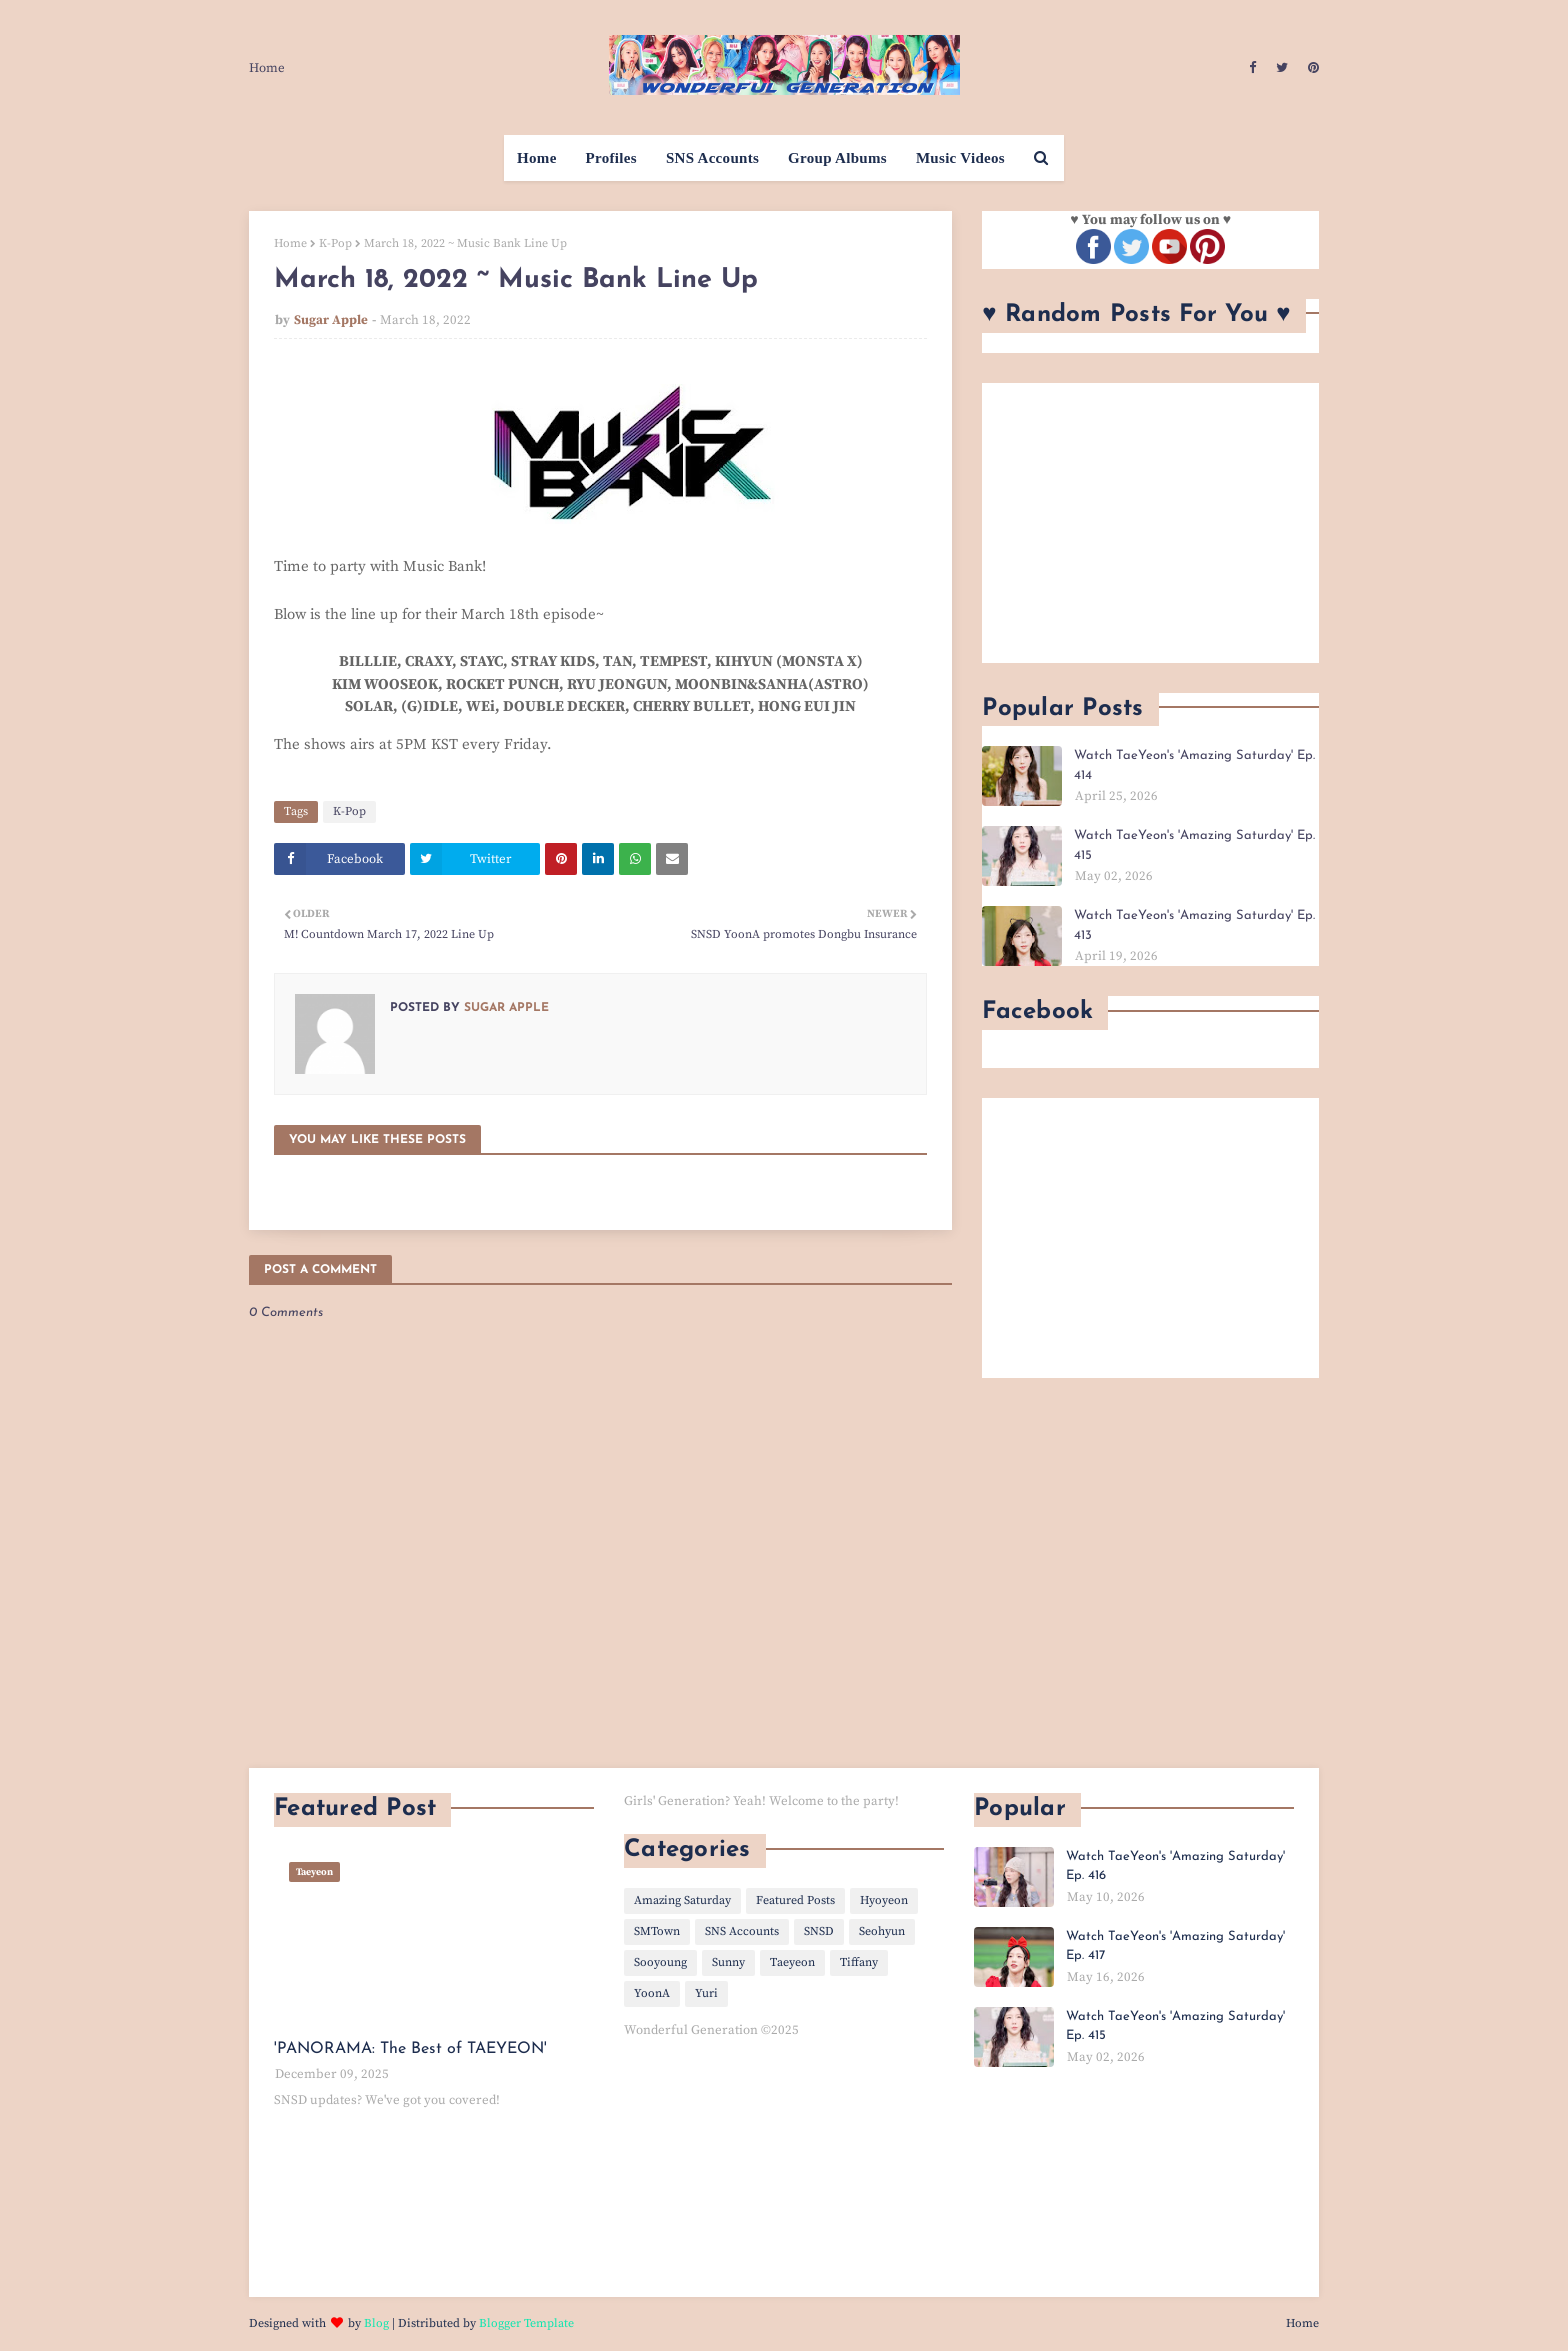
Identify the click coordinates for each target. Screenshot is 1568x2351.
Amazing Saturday (682, 1900)
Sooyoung (660, 1962)
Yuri (706, 1993)
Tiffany (859, 1962)
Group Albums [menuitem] (837, 158)
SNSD (819, 1931)
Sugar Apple (331, 320)
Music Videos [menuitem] (960, 158)
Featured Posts (795, 1900)
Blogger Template (526, 2323)
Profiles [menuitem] (611, 158)
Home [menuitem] (537, 158)
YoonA (652, 1993)
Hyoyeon (884, 1900)
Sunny (728, 1962)
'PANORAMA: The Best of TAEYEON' (410, 2049)
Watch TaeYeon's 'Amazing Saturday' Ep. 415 (1194, 845)
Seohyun (882, 1931)
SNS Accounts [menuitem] (712, 158)
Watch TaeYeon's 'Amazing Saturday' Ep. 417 (1175, 1946)
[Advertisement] (1150, 523)
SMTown (657, 1931)
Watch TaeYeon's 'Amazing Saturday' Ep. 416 (1175, 1866)
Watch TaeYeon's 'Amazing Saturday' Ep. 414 (1194, 765)
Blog (376, 2323)
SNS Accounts (742, 1931)
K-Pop (335, 243)
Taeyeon (792, 1962)
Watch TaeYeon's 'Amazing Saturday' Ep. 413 (1194, 925)
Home (267, 68)
